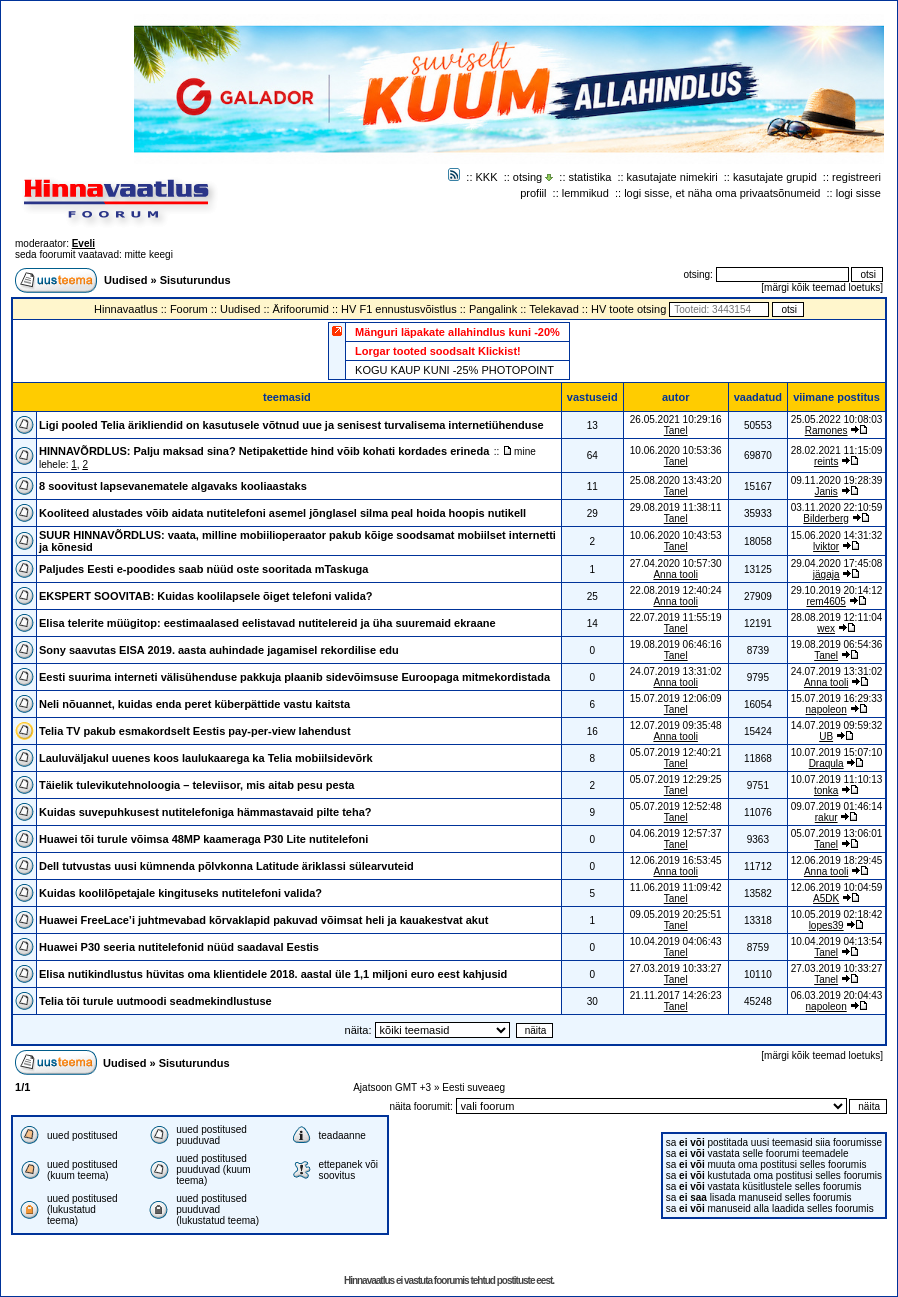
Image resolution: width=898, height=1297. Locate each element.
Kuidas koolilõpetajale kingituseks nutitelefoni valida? (180, 893)
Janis (825, 491)
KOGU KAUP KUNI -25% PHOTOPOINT (454, 370)
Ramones (826, 430)
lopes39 (826, 925)
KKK (487, 177)
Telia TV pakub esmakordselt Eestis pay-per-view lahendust (195, 731)
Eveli (83, 243)
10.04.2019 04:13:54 (837, 941)
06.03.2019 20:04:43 (837, 995)
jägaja (826, 574)
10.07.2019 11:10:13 (837, 779)
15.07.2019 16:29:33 (837, 698)
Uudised (125, 280)
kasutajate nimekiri (672, 177)
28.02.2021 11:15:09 (837, 450)
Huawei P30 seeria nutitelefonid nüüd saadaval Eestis (179, 947)
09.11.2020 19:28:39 (837, 480)
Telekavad (554, 309)
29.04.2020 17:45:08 (837, 563)
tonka (826, 790)
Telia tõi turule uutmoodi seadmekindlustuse (155, 1001)
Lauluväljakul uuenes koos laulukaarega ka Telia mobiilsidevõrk (206, 758)
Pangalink (493, 309)
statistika (590, 177)
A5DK (826, 898)
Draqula (826, 763)
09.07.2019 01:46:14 (837, 806)
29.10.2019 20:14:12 (837, 590)
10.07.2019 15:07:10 (837, 752)
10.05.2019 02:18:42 (837, 914)
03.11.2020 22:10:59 (837, 507)
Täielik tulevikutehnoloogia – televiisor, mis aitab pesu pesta (196, 785)
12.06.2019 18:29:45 (837, 860)
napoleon (826, 709)
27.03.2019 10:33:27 (837, 968)
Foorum (189, 309)
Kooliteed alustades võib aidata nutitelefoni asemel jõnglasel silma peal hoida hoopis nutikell (282, 513)
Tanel (676, 430)
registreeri (856, 177)
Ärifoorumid (301, 309)
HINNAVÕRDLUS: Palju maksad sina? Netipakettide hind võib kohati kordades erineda (264, 451)
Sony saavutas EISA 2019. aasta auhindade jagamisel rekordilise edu (219, 650)
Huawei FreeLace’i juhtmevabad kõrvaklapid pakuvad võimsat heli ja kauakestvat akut (263, 920)
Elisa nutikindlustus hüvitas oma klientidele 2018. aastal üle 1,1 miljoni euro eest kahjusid (273, 974)
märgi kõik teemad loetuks (822, 287)
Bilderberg (826, 518)
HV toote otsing (628, 309)
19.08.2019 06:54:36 (837, 644)
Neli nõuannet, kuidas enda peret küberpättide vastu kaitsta (194, 704)
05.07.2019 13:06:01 (837, 833)
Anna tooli (675, 574)
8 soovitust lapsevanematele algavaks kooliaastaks (173, 486)
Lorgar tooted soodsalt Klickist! (438, 351)
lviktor (826, 546)
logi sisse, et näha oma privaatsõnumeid (722, 193)
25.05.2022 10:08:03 (837, 419)
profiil (533, 193)
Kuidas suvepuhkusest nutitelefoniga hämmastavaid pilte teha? (205, 812)
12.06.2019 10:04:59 (837, 887)
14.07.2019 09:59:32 (837, 725)
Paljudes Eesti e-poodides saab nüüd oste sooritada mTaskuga (203, 569)
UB (826, 736)
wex (826, 628)
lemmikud (585, 193)
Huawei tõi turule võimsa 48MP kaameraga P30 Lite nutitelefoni (203, 839)
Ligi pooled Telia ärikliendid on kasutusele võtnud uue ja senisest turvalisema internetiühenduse (291, 425)
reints (826, 461)
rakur (826, 817)
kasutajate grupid (775, 177)
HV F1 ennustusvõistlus (399, 309)
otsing (527, 177)
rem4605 (825, 601)
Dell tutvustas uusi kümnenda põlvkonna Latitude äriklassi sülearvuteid (226, 866)
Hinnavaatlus (126, 309)
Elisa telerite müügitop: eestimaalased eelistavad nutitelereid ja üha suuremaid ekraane (267, 623)
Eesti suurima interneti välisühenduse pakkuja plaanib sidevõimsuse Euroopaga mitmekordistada (294, 677)
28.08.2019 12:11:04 (837, 617)
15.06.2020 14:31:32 (837, 535)
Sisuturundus (195, 280)
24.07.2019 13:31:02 (837, 671)
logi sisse (858, 193)
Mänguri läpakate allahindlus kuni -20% (457, 332)
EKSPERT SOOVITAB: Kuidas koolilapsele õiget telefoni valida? (206, 596)
